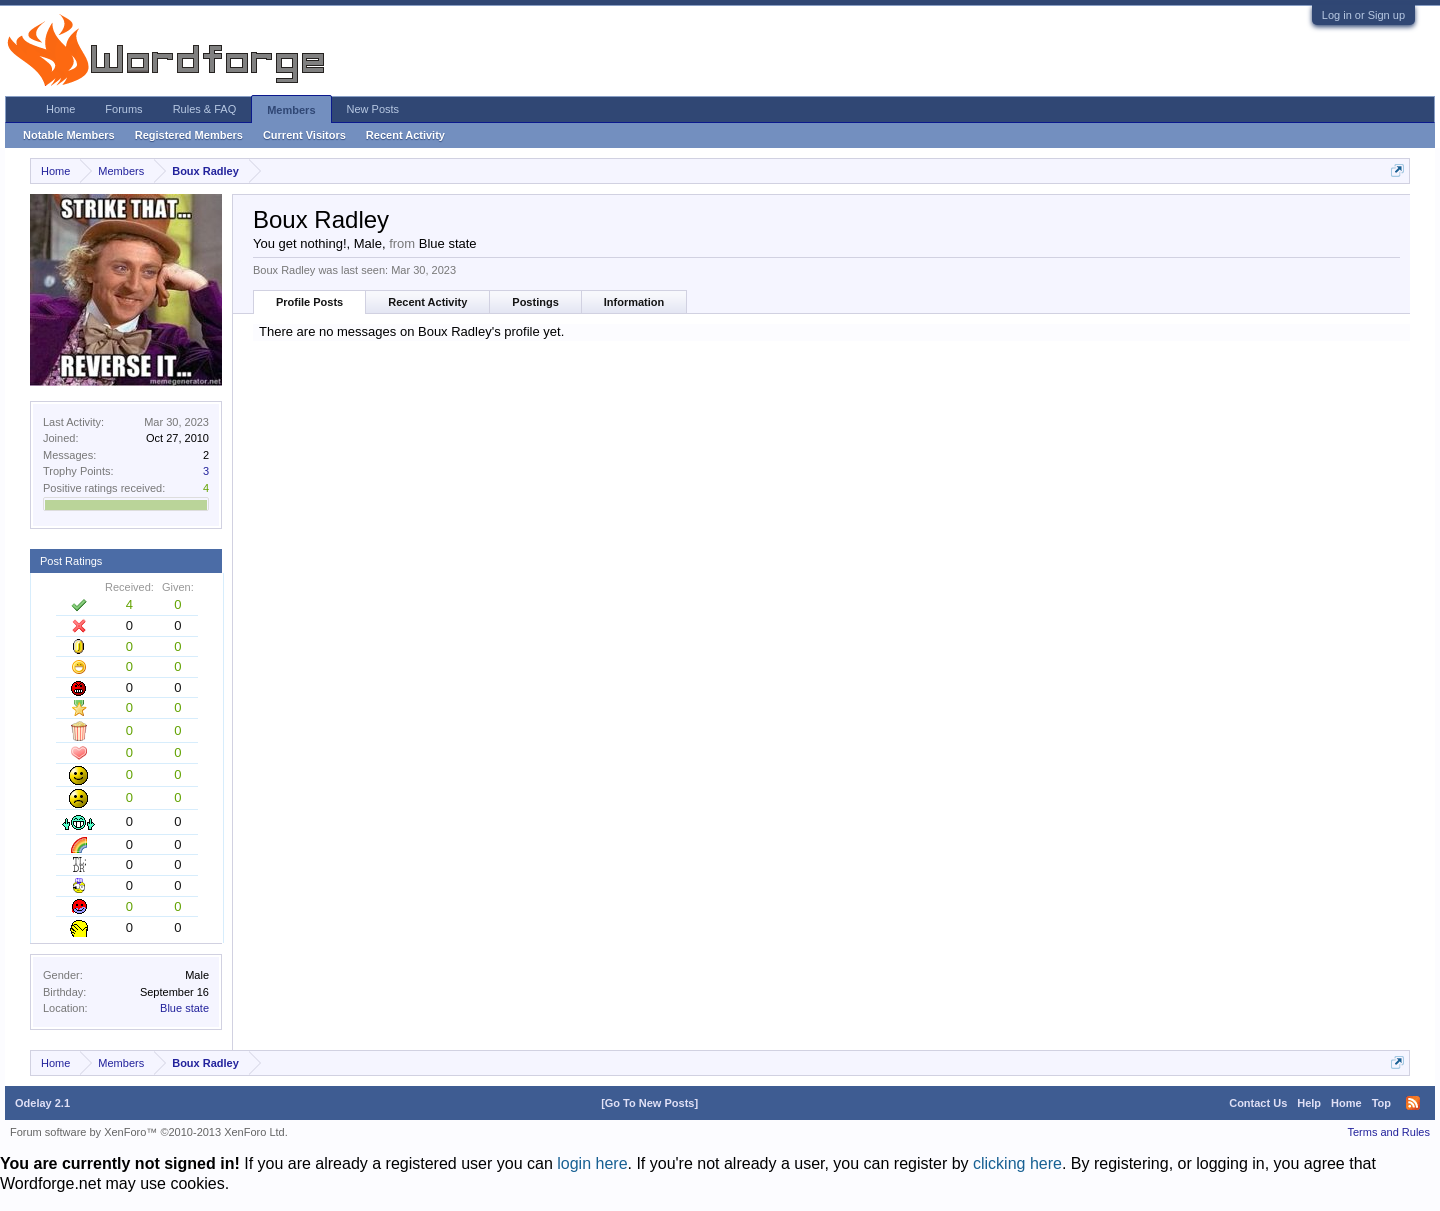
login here (592, 1163)
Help (1309, 1103)
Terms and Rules (1388, 1132)
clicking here (1017, 1163)
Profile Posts (309, 302)
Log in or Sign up (1363, 15)
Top (1381, 1103)
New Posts (373, 109)
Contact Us (1258, 1103)
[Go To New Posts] (649, 1103)
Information (634, 302)
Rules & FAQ (205, 109)
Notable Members (69, 135)
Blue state (184, 1008)
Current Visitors (304, 135)
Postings (535, 302)
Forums (123, 109)
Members (291, 110)
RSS (1413, 1103)
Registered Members (189, 135)
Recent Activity (427, 302)
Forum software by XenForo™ (149, 1132)
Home (60, 109)
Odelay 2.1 (42, 1103)
